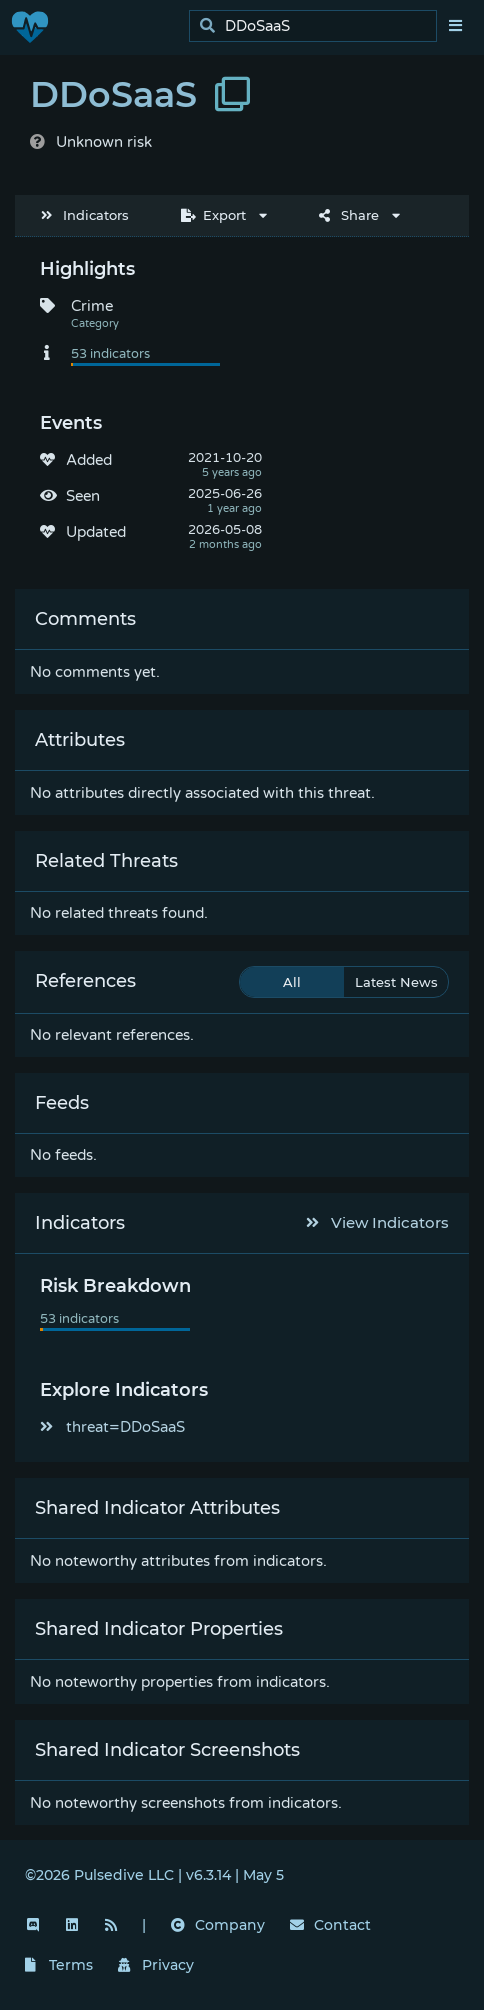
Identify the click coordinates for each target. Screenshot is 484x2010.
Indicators (85, 215)
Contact (330, 1925)
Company (218, 1925)
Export (213, 215)
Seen (83, 496)
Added (89, 460)
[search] (318, 26)
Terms (59, 1965)
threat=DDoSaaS (112, 1427)
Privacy (156, 1965)
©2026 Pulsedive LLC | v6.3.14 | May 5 (154, 1875)
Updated (96, 532)
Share (349, 215)
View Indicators (378, 1222)
